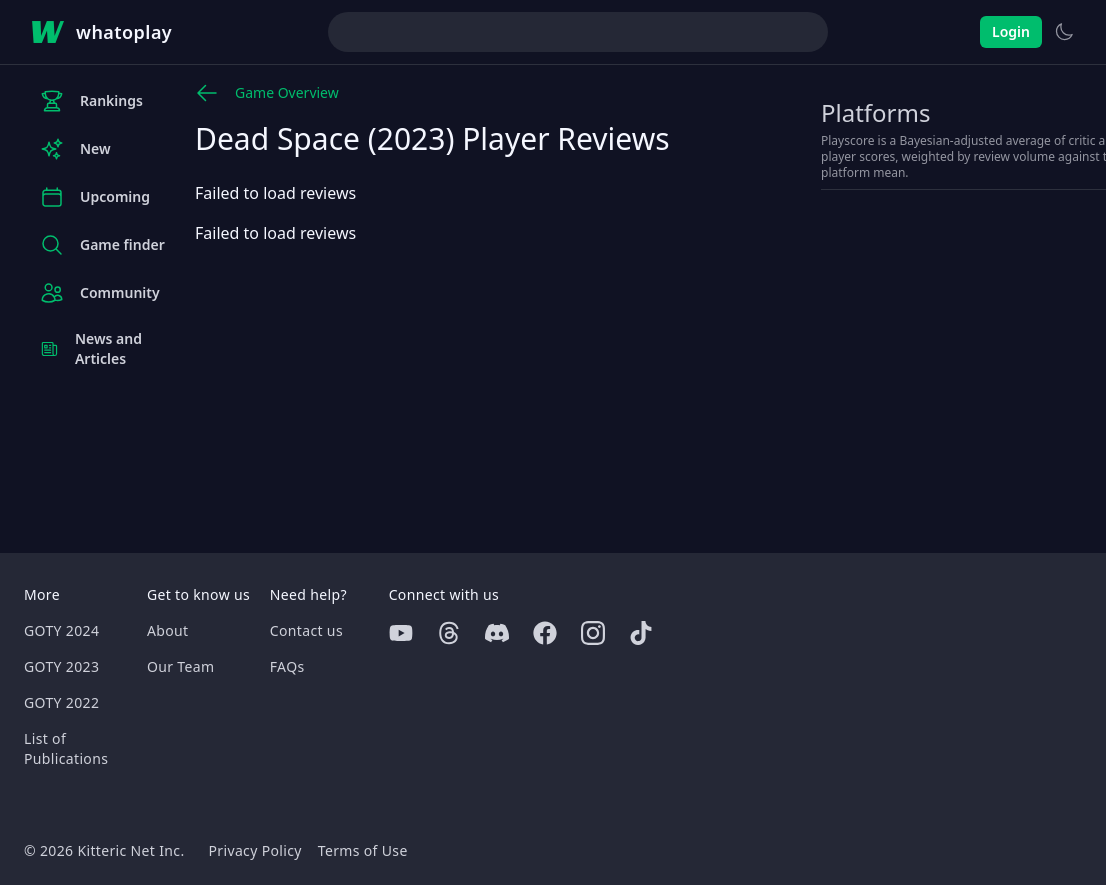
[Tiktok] (641, 633)
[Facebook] (545, 633)
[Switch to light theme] (1064, 32)
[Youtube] (401, 633)
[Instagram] (593, 633)
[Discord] (497, 633)
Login (1011, 31)
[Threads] (449, 633)
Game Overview (267, 93)
